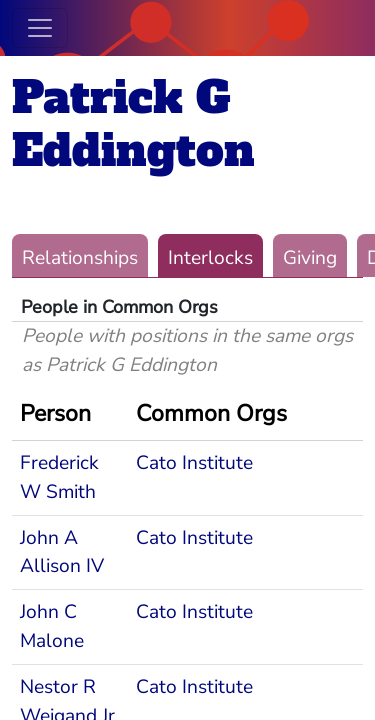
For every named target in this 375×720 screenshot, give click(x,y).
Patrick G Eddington (133, 124)
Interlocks (210, 258)
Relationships (80, 258)
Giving (310, 258)
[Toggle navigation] (40, 28)
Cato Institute (194, 463)
